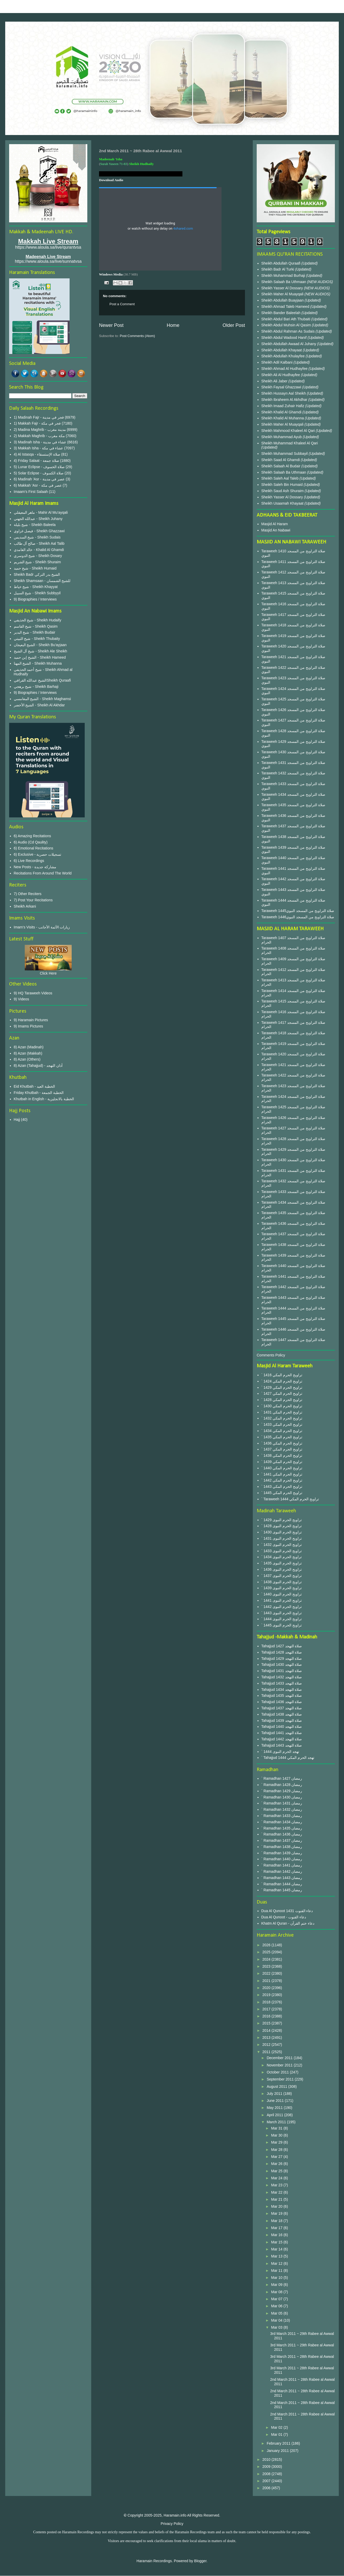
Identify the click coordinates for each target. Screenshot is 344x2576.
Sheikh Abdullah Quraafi (281, 263)
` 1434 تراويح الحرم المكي (281, 1431)
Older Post (234, 325)
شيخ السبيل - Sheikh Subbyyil (37, 593)
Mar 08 (277, 2292)
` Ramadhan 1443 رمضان (281, 1878)
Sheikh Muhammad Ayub (282, 437)
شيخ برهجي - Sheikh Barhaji (36, 686)
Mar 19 (277, 2213)
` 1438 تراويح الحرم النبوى (281, 1582)
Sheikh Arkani (25, 906)
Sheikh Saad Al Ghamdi (281, 460)
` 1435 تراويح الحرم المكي (281, 1437)
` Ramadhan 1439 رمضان (281, 1853)
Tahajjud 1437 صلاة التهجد (281, 1708)
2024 (267, 1959)
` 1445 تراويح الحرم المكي (281, 1493)
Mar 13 (277, 2256)
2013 (267, 2037)
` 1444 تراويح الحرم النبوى (281, 1619)
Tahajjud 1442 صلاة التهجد (281, 1739)
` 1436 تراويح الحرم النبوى (281, 1569)
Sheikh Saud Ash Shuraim (282, 491)
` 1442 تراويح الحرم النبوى (281, 1607)
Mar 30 (277, 2135)
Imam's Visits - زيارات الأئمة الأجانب (42, 927)
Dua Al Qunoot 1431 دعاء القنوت (287, 1911)
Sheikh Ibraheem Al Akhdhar (285, 399)
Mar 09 (277, 2285)
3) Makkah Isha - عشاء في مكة (38, 448)
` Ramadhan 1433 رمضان (281, 1816)
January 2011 (278, 2451)
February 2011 (279, 2443)
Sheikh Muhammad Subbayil (285, 453)
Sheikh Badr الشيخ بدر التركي (37, 574)
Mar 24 (277, 2178)
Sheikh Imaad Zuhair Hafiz (283, 406)
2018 (267, 2002)
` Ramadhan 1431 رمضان (281, 1803)
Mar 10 (277, 2277)
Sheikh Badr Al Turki (278, 269)
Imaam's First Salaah (31, 491)
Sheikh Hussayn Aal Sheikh (284, 393)
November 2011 (280, 2065)
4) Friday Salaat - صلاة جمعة (36, 460)
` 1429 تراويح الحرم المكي (281, 1387)
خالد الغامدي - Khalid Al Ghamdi (39, 550)
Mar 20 (277, 2206)
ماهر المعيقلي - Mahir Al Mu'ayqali (41, 512)
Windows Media (110, 274)
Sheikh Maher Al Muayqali (283, 294)
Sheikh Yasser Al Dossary (282, 288)
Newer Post (111, 325)
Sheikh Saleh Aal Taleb (280, 478)
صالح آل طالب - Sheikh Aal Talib (39, 543)
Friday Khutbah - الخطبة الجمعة (39, 1093)
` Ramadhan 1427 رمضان (281, 1778)
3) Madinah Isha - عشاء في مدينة (40, 442)
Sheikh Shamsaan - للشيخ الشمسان (42, 581)
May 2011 (275, 2108)
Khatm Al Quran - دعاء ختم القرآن (287, 1923)
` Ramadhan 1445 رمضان (281, 1890)
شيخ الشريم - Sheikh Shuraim (37, 562)
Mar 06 (277, 2306)
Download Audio (111, 180)
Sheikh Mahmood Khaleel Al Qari (288, 431)
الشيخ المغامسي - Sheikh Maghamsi (42, 699)
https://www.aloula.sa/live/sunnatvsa (48, 261)
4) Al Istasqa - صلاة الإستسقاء (37, 454)
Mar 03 (277, 2327)
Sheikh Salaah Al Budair (281, 466)
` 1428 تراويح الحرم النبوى (281, 1526)
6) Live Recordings (29, 861)
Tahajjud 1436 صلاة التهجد (281, 1702)
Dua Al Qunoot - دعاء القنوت (283, 1917)
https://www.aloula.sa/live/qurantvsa (48, 247)
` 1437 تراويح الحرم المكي (281, 1449)
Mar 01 (277, 2434)
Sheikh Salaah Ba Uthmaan (284, 282)
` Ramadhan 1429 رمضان (281, 1791)
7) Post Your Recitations (33, 900)
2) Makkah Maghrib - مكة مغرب (39, 436)
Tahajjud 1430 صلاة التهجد (281, 1664)
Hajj (17, 1119)
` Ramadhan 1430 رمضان (281, 1797)
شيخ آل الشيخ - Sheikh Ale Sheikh (40, 651)
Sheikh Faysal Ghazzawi (281, 387)
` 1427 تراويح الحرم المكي (281, 1393)
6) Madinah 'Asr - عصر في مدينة (39, 479)
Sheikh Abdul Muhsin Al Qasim (286, 325)
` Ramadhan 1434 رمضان (281, 1822)
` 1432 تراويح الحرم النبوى (281, 1545)
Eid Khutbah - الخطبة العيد (34, 1086)
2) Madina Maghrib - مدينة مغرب (40, 429)
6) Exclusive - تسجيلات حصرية (38, 854)
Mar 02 (277, 2427)
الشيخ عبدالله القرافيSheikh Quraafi (42, 680)
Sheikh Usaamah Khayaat (283, 503)
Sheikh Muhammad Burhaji (283, 275)
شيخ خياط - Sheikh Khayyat (36, 587)
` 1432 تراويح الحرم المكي (281, 1418)
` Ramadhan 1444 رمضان (281, 1884)
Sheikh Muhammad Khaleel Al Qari (289, 443)
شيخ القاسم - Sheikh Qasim (36, 626)
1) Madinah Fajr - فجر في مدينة (39, 417)
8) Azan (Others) (27, 1059)
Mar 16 (277, 2235)
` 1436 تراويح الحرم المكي (281, 1443)
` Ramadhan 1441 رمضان (281, 1865)
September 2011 (280, 2079)
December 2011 (280, 2058)
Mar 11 (277, 2270)
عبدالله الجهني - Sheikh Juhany (38, 519)
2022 (267, 1973)
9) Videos (21, 999)
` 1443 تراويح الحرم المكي (281, 1486)
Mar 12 (277, 2263)
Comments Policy (271, 1355)
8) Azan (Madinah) (29, 1047)
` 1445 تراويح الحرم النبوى (281, 1625)
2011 (267, 2052)
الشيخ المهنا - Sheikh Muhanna (38, 663)
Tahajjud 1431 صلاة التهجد (281, 1671)
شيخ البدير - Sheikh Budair (35, 632)
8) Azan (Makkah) (28, 1053)
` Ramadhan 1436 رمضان (281, 1834)
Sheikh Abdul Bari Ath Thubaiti (286, 319)
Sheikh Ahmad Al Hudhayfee (285, 368)
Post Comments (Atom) (137, 336)
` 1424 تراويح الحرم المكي (281, 1381)
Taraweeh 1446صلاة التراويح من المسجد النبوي (297, 917)
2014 (267, 2030)
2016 (267, 2016)
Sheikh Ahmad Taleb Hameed (285, 306)
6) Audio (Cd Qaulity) (31, 842)
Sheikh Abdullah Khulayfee (283, 356)
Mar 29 (277, 2142)
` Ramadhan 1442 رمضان (281, 1871)
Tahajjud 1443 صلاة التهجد (281, 1745)
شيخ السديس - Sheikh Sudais (37, 537)
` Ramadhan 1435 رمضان (281, 1828)
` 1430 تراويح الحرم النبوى (281, 1532)
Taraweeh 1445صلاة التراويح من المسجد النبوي (297, 911)
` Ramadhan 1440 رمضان (281, 1859)
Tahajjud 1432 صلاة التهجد (281, 1677)
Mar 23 (277, 2185)
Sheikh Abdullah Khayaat (282, 350)
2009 (267, 2466)
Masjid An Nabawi (275, 530)
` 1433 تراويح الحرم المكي (281, 1424)
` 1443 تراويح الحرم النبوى (281, 1613)
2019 (267, 1995)
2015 (267, 2023)
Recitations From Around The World (43, 873)
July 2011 (275, 2093)
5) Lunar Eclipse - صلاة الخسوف (39, 467)
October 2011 (278, 2072)
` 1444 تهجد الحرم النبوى (280, 1751)
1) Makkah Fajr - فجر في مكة (37, 423)
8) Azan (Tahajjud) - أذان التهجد (38, 1065)
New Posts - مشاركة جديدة (35, 867)
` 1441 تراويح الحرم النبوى (281, 1600)
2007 (267, 2481)
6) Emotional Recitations (33, 848)
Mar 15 (277, 2242)
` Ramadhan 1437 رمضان (281, 1840)
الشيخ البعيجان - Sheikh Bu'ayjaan (40, 645)
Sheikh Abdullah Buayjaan (283, 300)
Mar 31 (277, 2128)
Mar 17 (277, 2228)
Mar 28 (277, 2149)
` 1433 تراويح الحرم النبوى (281, 1551)
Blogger (200, 2561)
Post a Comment (122, 304)
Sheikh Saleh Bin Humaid (282, 484)
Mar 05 (277, 2313)
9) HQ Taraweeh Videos (33, 993)
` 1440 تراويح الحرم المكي (281, 1468)
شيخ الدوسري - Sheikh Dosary (38, 556)
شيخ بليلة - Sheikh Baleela (35, 525)
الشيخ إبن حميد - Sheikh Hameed (40, 657)
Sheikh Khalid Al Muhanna (283, 418)
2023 (267, 1966)
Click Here (48, 973)
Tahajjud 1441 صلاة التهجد (281, 1733)
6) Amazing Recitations (32, 836)
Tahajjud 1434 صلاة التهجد (281, 1689)
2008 (267, 2474)
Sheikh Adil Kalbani (277, 362)
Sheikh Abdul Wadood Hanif (284, 337)
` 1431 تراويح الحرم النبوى (281, 1538)
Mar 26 (277, 2164)
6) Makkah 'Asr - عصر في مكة (38, 485)
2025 (267, 1952)
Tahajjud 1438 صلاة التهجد (281, 1714)
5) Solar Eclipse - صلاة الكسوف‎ (39, 473)
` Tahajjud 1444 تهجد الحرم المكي (287, 1757)
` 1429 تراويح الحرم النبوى (281, 1520)
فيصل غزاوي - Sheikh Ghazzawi (39, 531)
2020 (267, 1988)
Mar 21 (277, 2199)
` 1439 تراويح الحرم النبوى (281, 1588)
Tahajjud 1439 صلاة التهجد (281, 1720)
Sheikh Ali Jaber (274, 381)
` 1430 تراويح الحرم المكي (281, 1406)
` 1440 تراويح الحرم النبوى (281, 1594)
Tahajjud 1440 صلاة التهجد (281, 1726)
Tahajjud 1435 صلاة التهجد (281, 1695)
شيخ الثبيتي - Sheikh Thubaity (37, 639)
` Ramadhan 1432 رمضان (281, 1809)
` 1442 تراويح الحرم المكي (281, 1480)
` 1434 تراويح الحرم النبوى (281, 1557)
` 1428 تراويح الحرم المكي (281, 1400)
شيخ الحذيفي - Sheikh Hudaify (38, 620)
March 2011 (277, 2122)
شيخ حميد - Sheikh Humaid (35, 568)
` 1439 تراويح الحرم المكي (281, 1462)
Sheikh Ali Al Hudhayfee (280, 375)
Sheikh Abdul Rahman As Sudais (288, 331)
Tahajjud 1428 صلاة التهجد (281, 1652)
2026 (267, 1945)
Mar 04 (277, 2320)
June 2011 (276, 2100)
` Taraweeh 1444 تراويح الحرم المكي (290, 1499)
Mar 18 (277, 2221)
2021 (267, 1981)
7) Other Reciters (28, 894)
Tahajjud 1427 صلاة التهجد (281, 1646)
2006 (267, 2488)
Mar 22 (277, 2192)
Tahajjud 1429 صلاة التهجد (281, 1658)
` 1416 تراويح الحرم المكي (281, 1375)
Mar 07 (277, 2299)
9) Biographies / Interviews (35, 599)
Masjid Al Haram (274, 524)
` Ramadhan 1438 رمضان (281, 1847)
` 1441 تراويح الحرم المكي (281, 1474)
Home (173, 325)
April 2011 (275, 2115)
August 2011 (277, 2086)
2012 (267, 2044)
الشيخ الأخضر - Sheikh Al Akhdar (39, 705)
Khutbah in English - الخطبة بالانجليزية (44, 1099)
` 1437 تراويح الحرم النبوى (281, 1576)
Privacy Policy (172, 2524)
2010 (267, 2459)
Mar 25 (277, 2171)
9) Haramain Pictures (31, 1020)
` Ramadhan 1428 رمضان (281, 1785)
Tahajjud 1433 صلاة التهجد (281, 1683)
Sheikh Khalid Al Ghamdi (281, 412)
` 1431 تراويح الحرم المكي (281, 1412)
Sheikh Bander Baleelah (280, 313)
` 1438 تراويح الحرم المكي (281, 1455)
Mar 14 (277, 2249)
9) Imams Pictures (28, 1026)
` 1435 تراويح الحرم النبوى (281, 1563)
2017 (267, 2009)
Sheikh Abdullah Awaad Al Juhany (289, 344)
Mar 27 (277, 2157)
